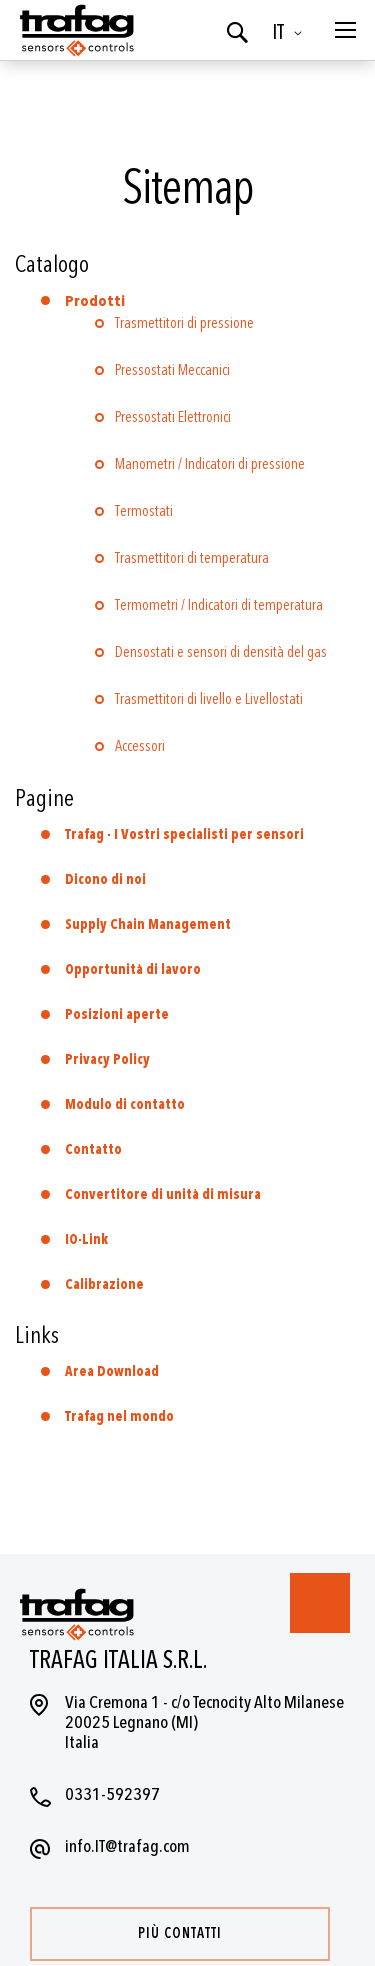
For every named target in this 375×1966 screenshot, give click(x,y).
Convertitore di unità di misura (163, 1194)
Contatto (93, 1149)
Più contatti (180, 1933)
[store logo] (75, 30)
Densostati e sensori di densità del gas (221, 652)
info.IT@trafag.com (127, 1846)
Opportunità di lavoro (133, 969)
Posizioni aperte (117, 1014)
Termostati (144, 511)
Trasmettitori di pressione (184, 323)
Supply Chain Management (148, 924)
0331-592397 (112, 1794)
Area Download (112, 1371)
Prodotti (95, 301)
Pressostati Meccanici (172, 370)
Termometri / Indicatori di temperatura (219, 605)
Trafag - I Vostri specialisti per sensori (184, 834)
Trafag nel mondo (119, 1416)
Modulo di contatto (125, 1104)
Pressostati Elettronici (173, 417)
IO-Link (86, 1239)
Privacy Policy (107, 1059)
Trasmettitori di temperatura (192, 558)
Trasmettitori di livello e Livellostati (209, 699)
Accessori (140, 746)
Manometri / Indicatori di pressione (210, 464)
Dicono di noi (105, 879)
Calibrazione (104, 1284)
